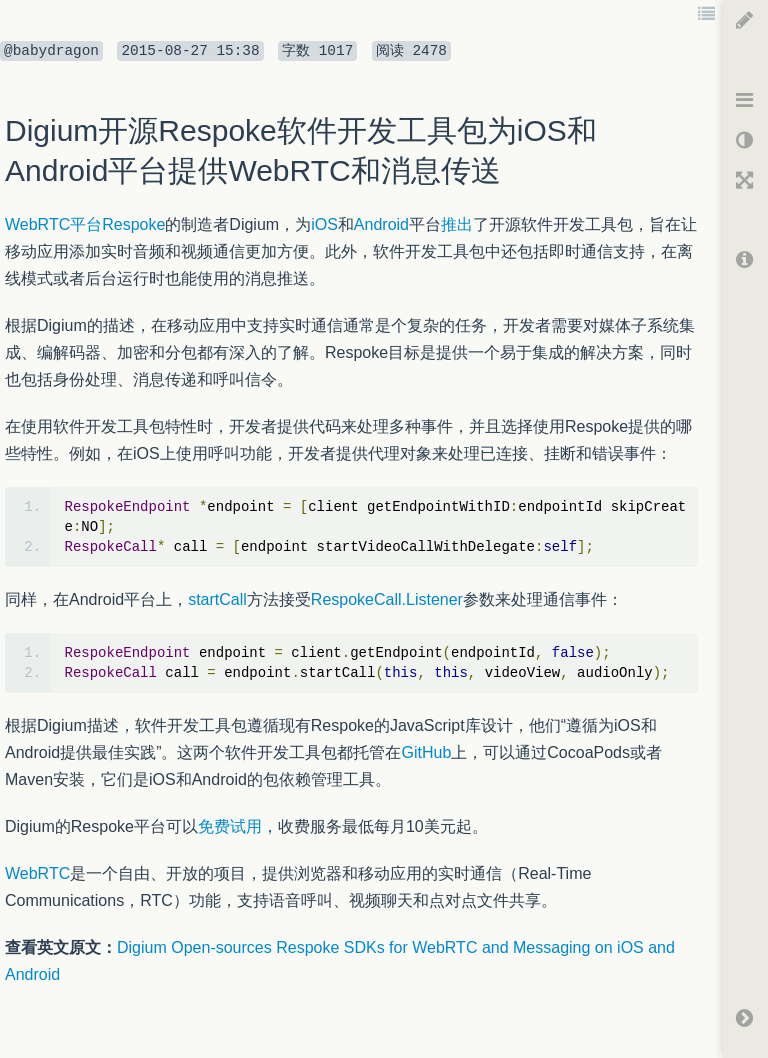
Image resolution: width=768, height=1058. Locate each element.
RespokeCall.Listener (387, 599)
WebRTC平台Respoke (85, 224)
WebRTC (37, 873)
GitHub (426, 752)
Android (381, 224)
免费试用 (230, 826)
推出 (457, 224)
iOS (324, 224)
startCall (217, 599)
